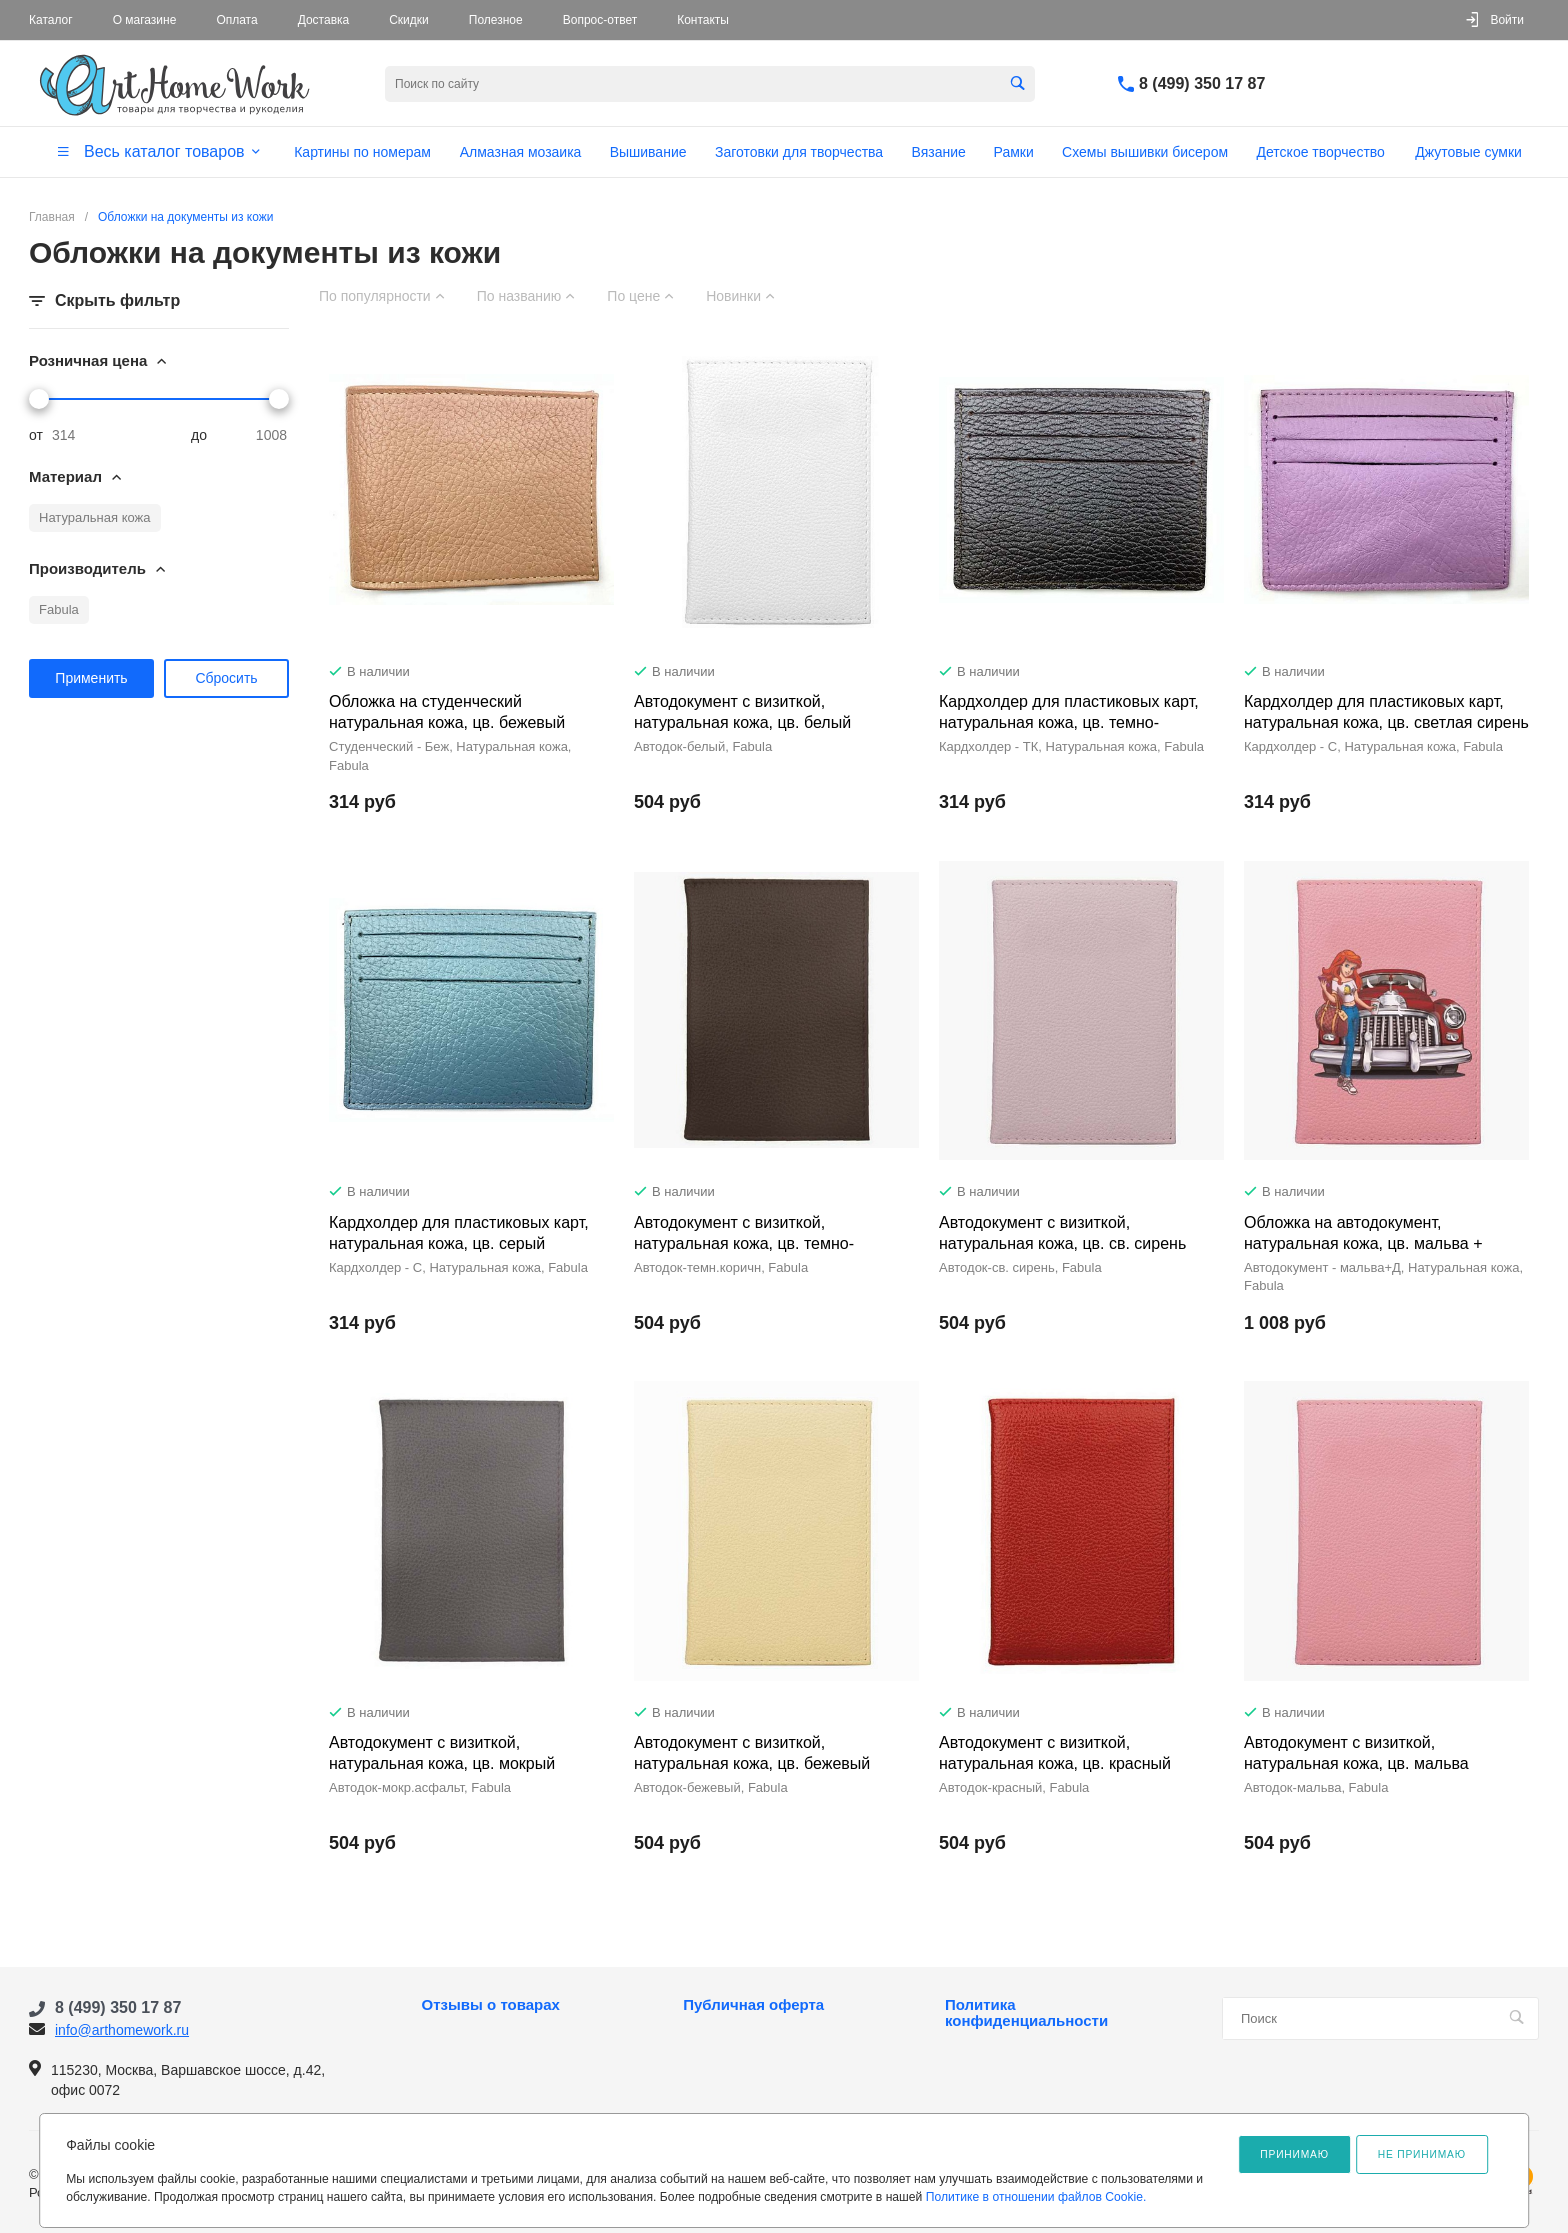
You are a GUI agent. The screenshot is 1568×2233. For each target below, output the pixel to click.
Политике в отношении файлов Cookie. (1036, 2197)
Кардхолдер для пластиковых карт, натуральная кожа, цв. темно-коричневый (1069, 722)
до (199, 435)
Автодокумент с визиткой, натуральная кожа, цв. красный (1055, 1753)
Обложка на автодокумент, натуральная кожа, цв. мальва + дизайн (1363, 1243)
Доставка (324, 20)
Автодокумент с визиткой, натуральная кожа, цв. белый (742, 712)
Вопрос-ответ (600, 20)
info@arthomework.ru (122, 2030)
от (36, 435)
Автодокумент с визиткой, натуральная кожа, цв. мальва (1356, 1753)
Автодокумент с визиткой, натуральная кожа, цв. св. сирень (1062, 1233)
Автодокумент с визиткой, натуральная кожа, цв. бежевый (752, 1753)
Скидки (409, 20)
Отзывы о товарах (491, 2005)
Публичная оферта (753, 2005)
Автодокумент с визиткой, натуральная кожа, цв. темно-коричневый (744, 1243)
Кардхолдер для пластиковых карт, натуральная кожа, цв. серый (459, 1233)
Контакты (703, 20)
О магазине (145, 20)
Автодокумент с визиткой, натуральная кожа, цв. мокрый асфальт (442, 1763)
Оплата (236, 20)
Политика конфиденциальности (1026, 2013)
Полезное (496, 20)
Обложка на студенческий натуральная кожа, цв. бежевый (447, 712)
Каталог (51, 20)
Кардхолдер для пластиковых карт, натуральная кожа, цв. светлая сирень (1386, 712)
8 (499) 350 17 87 (1202, 83)
